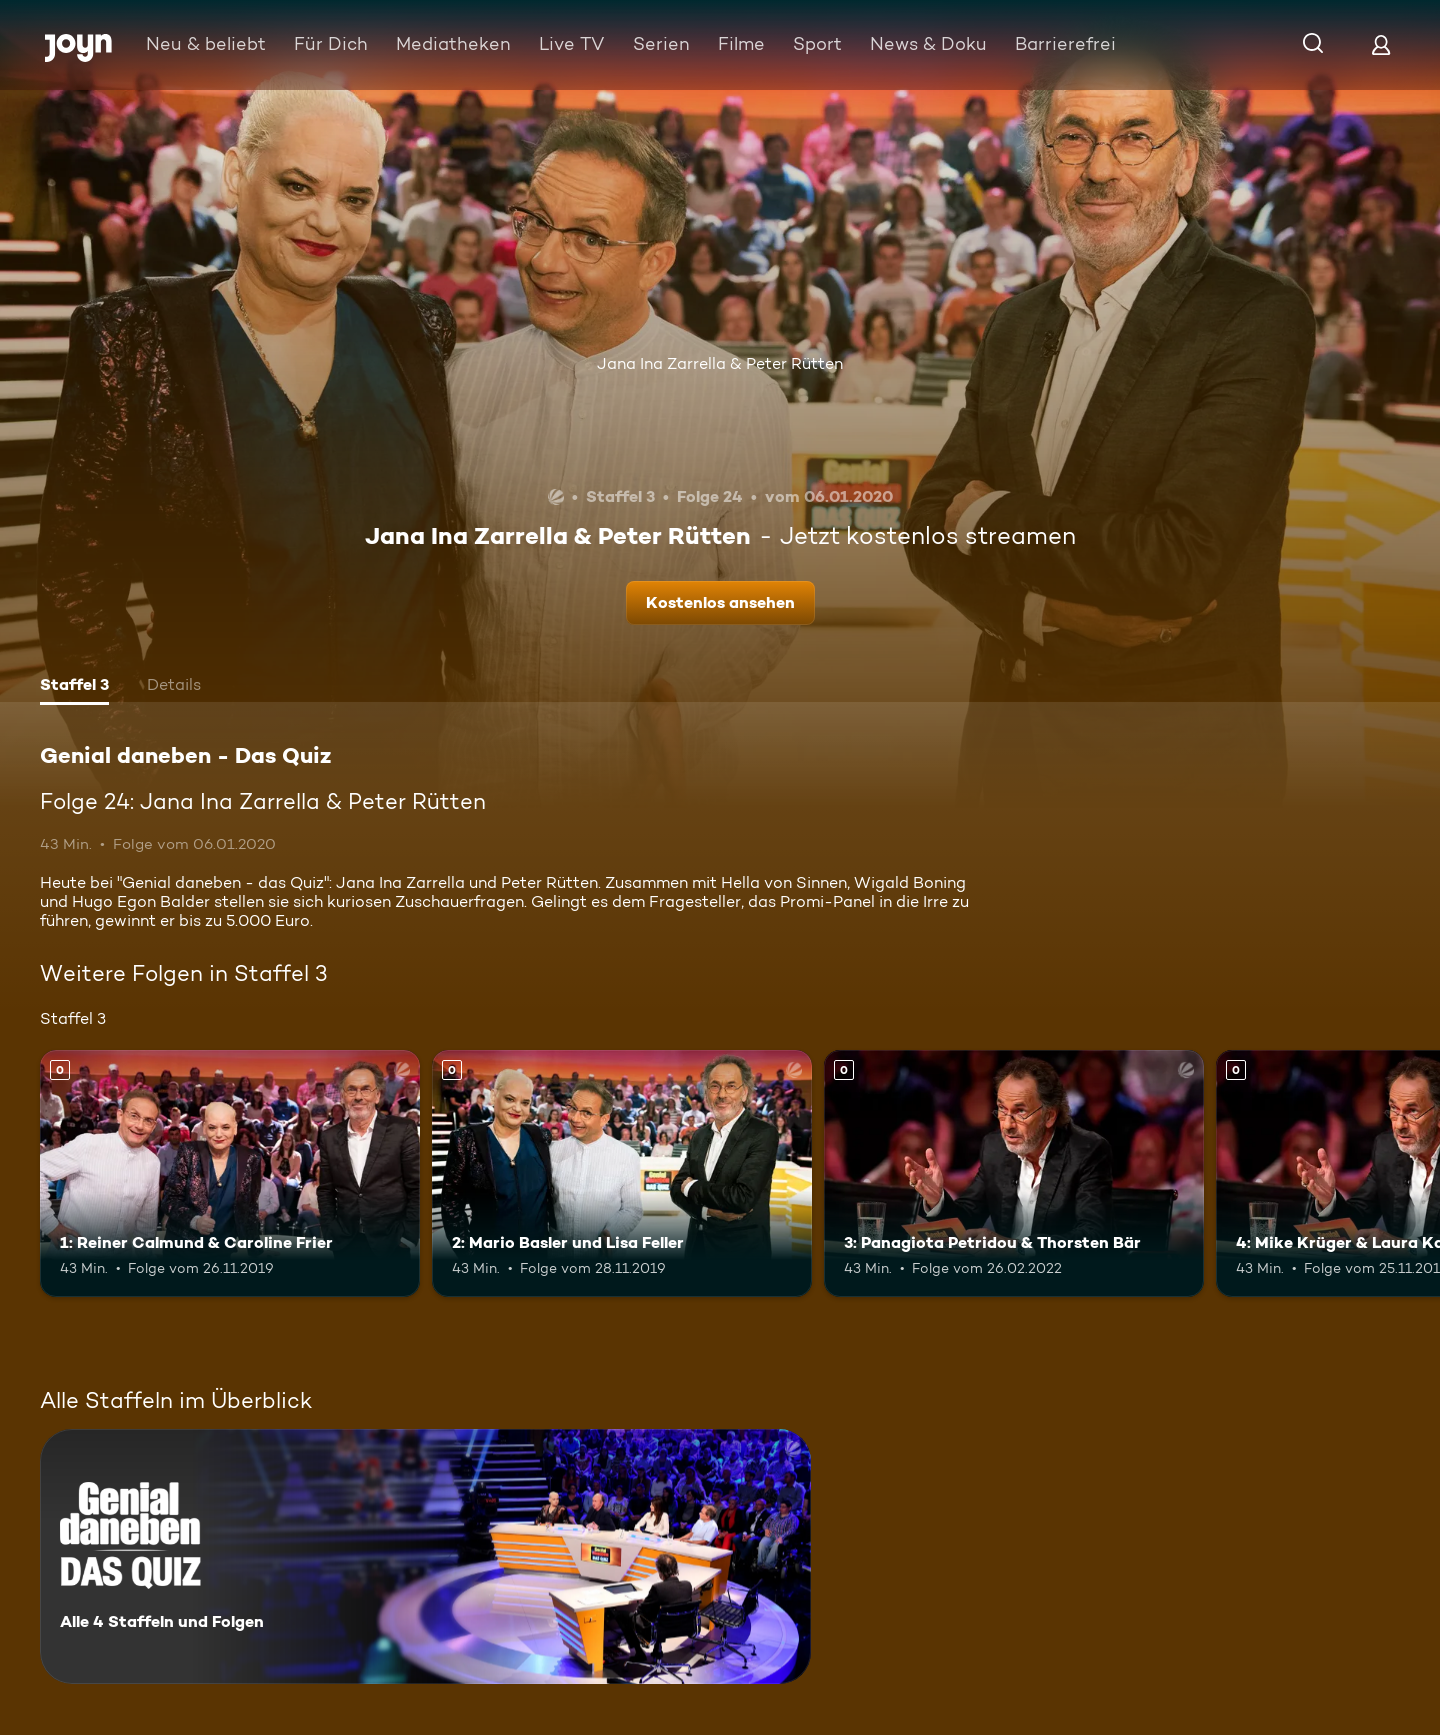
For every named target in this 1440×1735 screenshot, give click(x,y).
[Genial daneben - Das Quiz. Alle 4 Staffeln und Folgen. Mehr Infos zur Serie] (425, 1556)
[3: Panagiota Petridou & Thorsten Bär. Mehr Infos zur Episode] (1014, 1173)
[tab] (74, 687)
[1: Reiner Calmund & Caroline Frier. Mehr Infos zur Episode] (230, 1173)
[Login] (1381, 44)
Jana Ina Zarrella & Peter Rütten (720, 363)
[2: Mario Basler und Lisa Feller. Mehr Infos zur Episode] (622, 1173)
